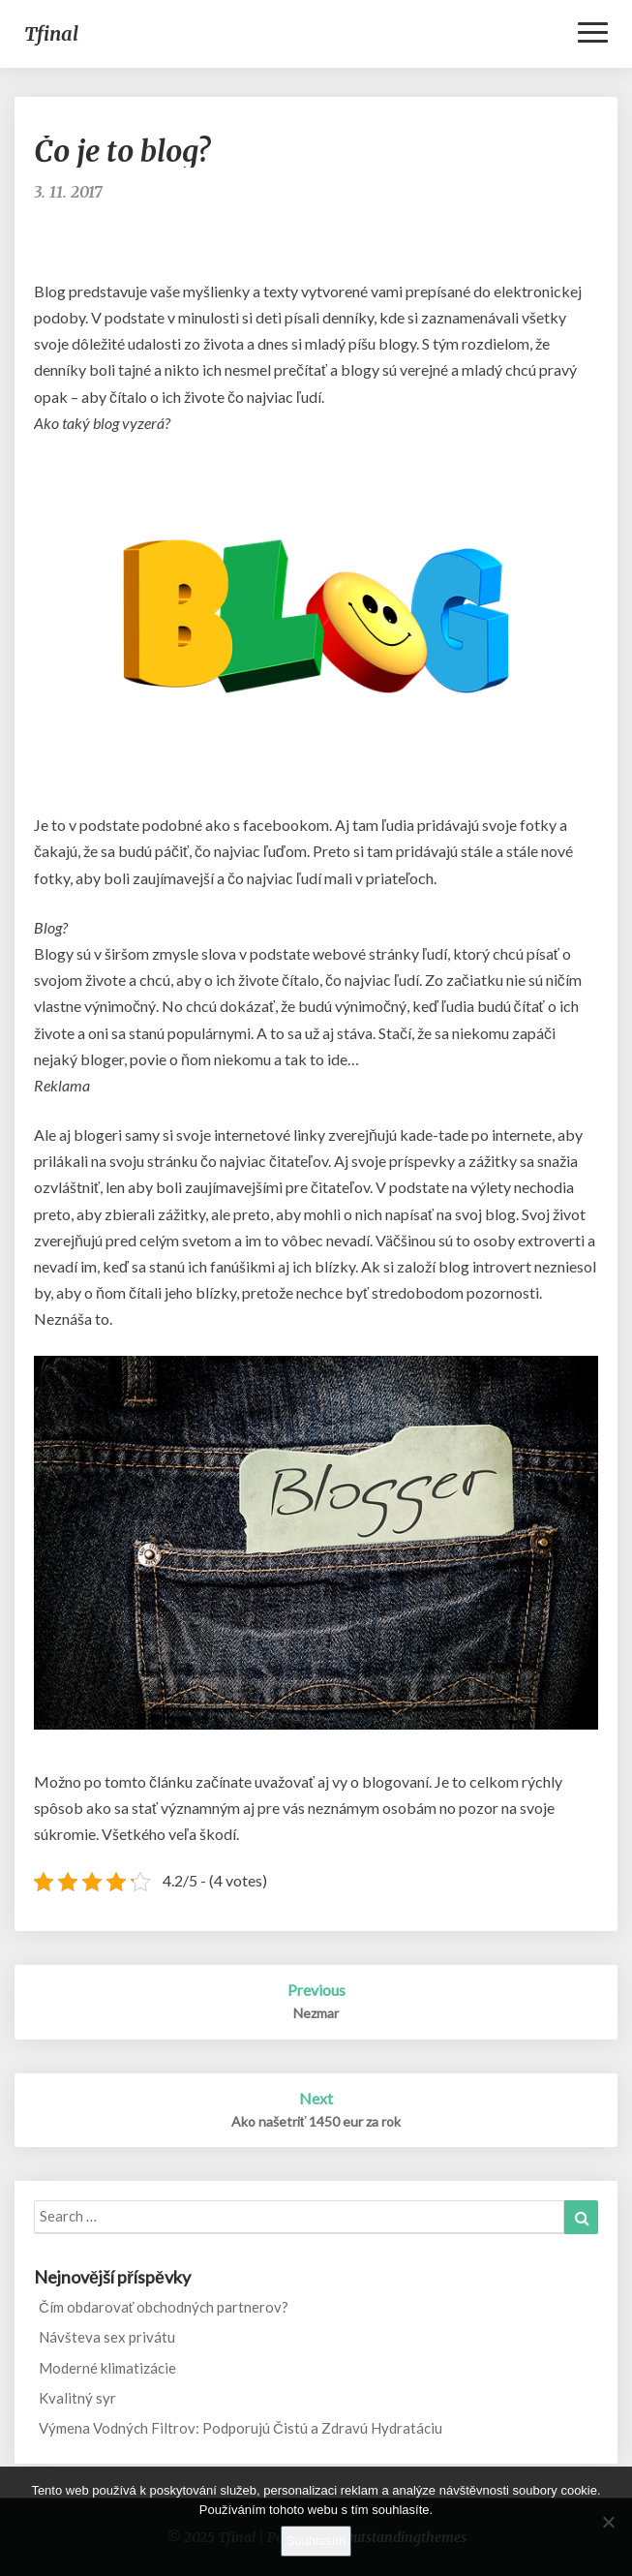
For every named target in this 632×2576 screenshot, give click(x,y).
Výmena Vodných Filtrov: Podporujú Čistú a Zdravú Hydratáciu (240, 2428)
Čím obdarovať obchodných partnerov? (163, 2306)
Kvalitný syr (77, 2398)
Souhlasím (316, 2540)
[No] (607, 2521)
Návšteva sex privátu (107, 2337)
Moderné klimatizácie (107, 2368)
